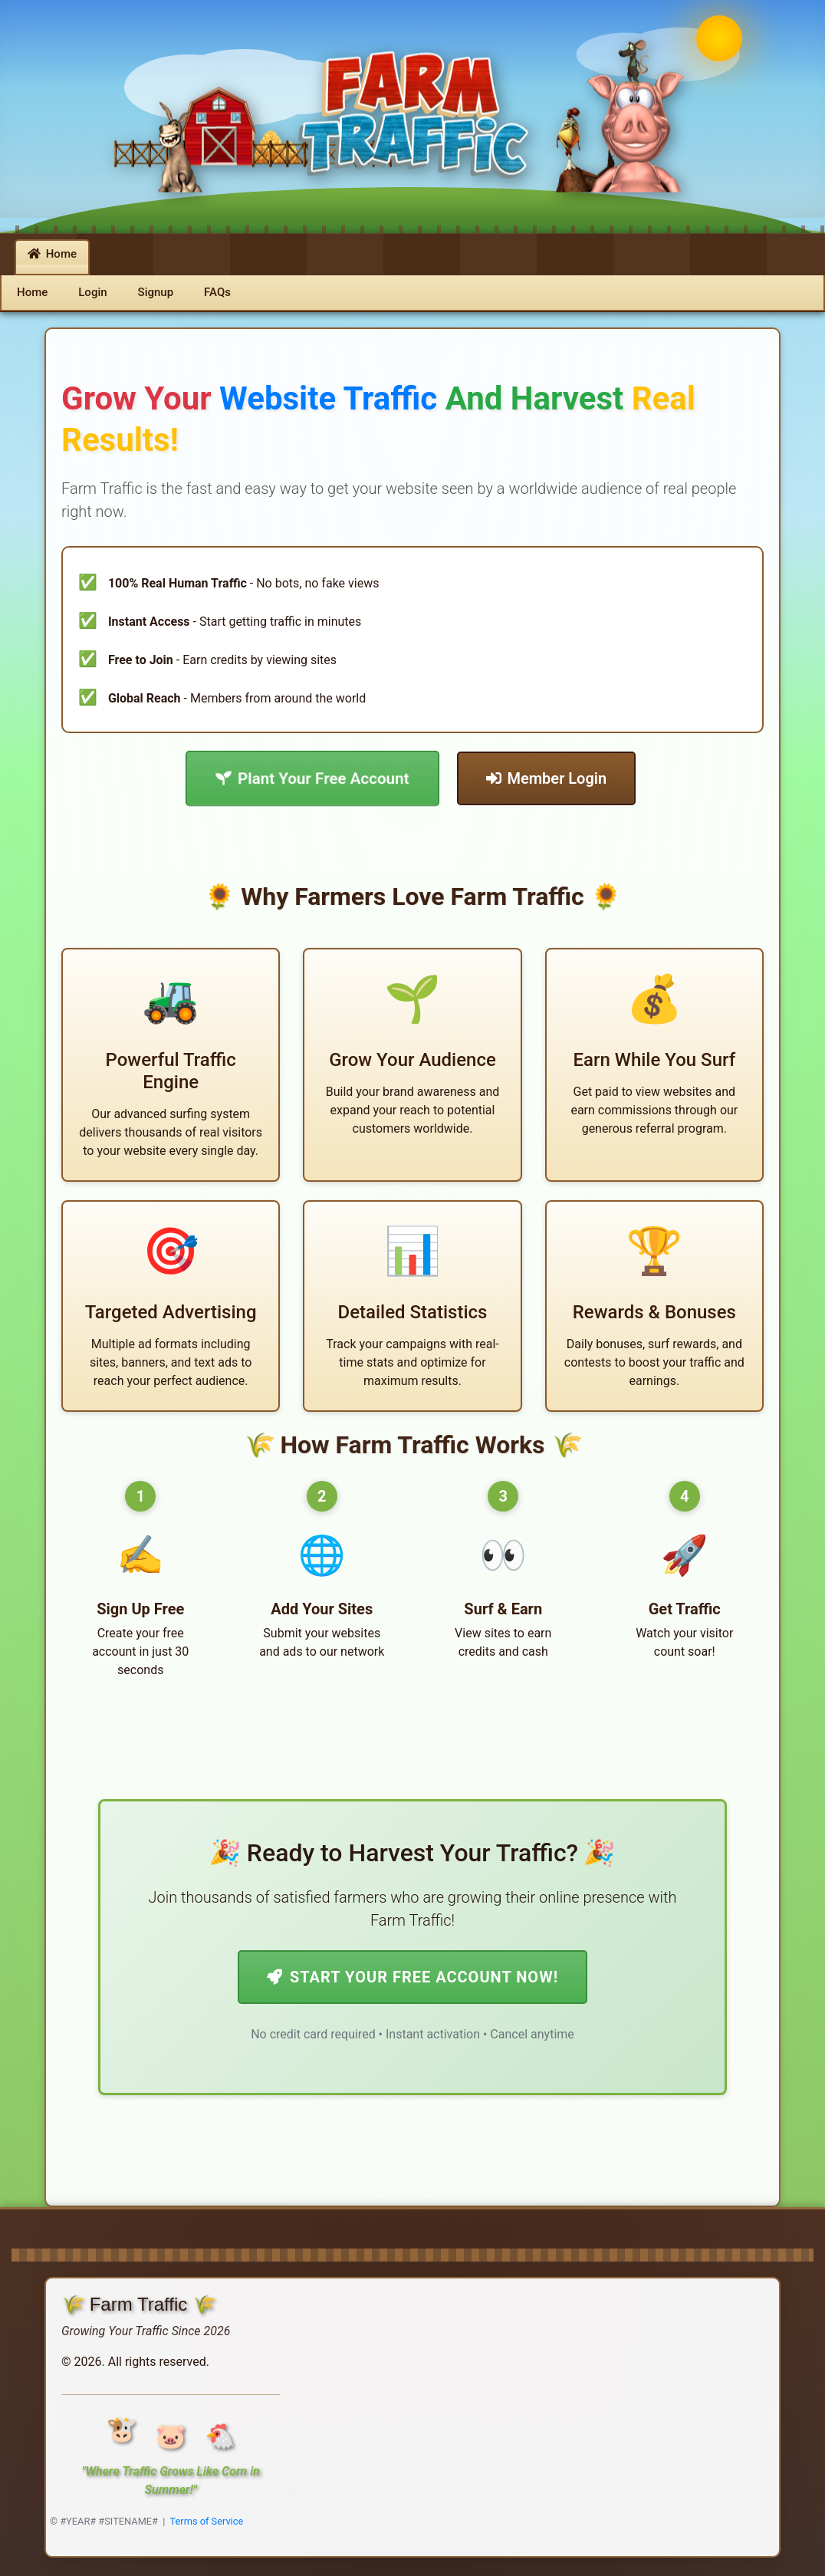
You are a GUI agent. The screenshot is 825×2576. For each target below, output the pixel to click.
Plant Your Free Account (312, 778)
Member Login (546, 778)
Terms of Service (207, 2521)
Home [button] (52, 254)
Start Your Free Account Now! (412, 1977)
